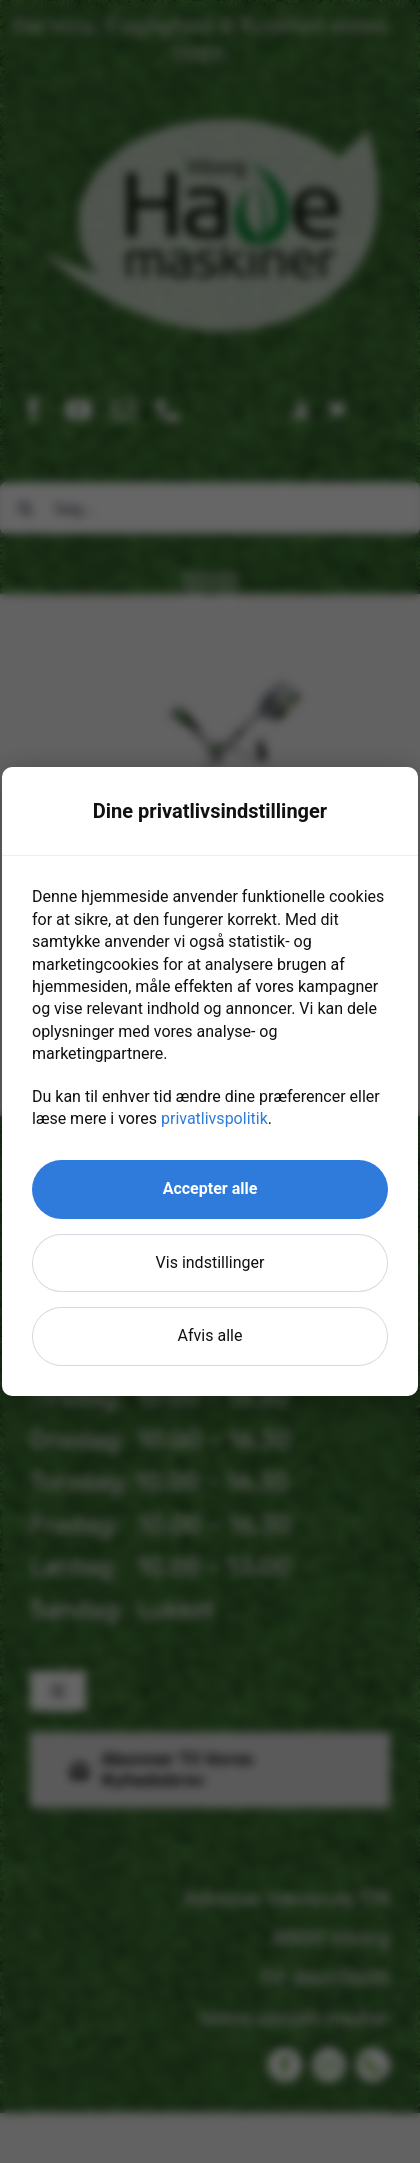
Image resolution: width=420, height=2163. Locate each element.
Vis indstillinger (210, 1262)
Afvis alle (210, 1335)
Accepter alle (210, 1188)
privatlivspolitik (214, 1118)
